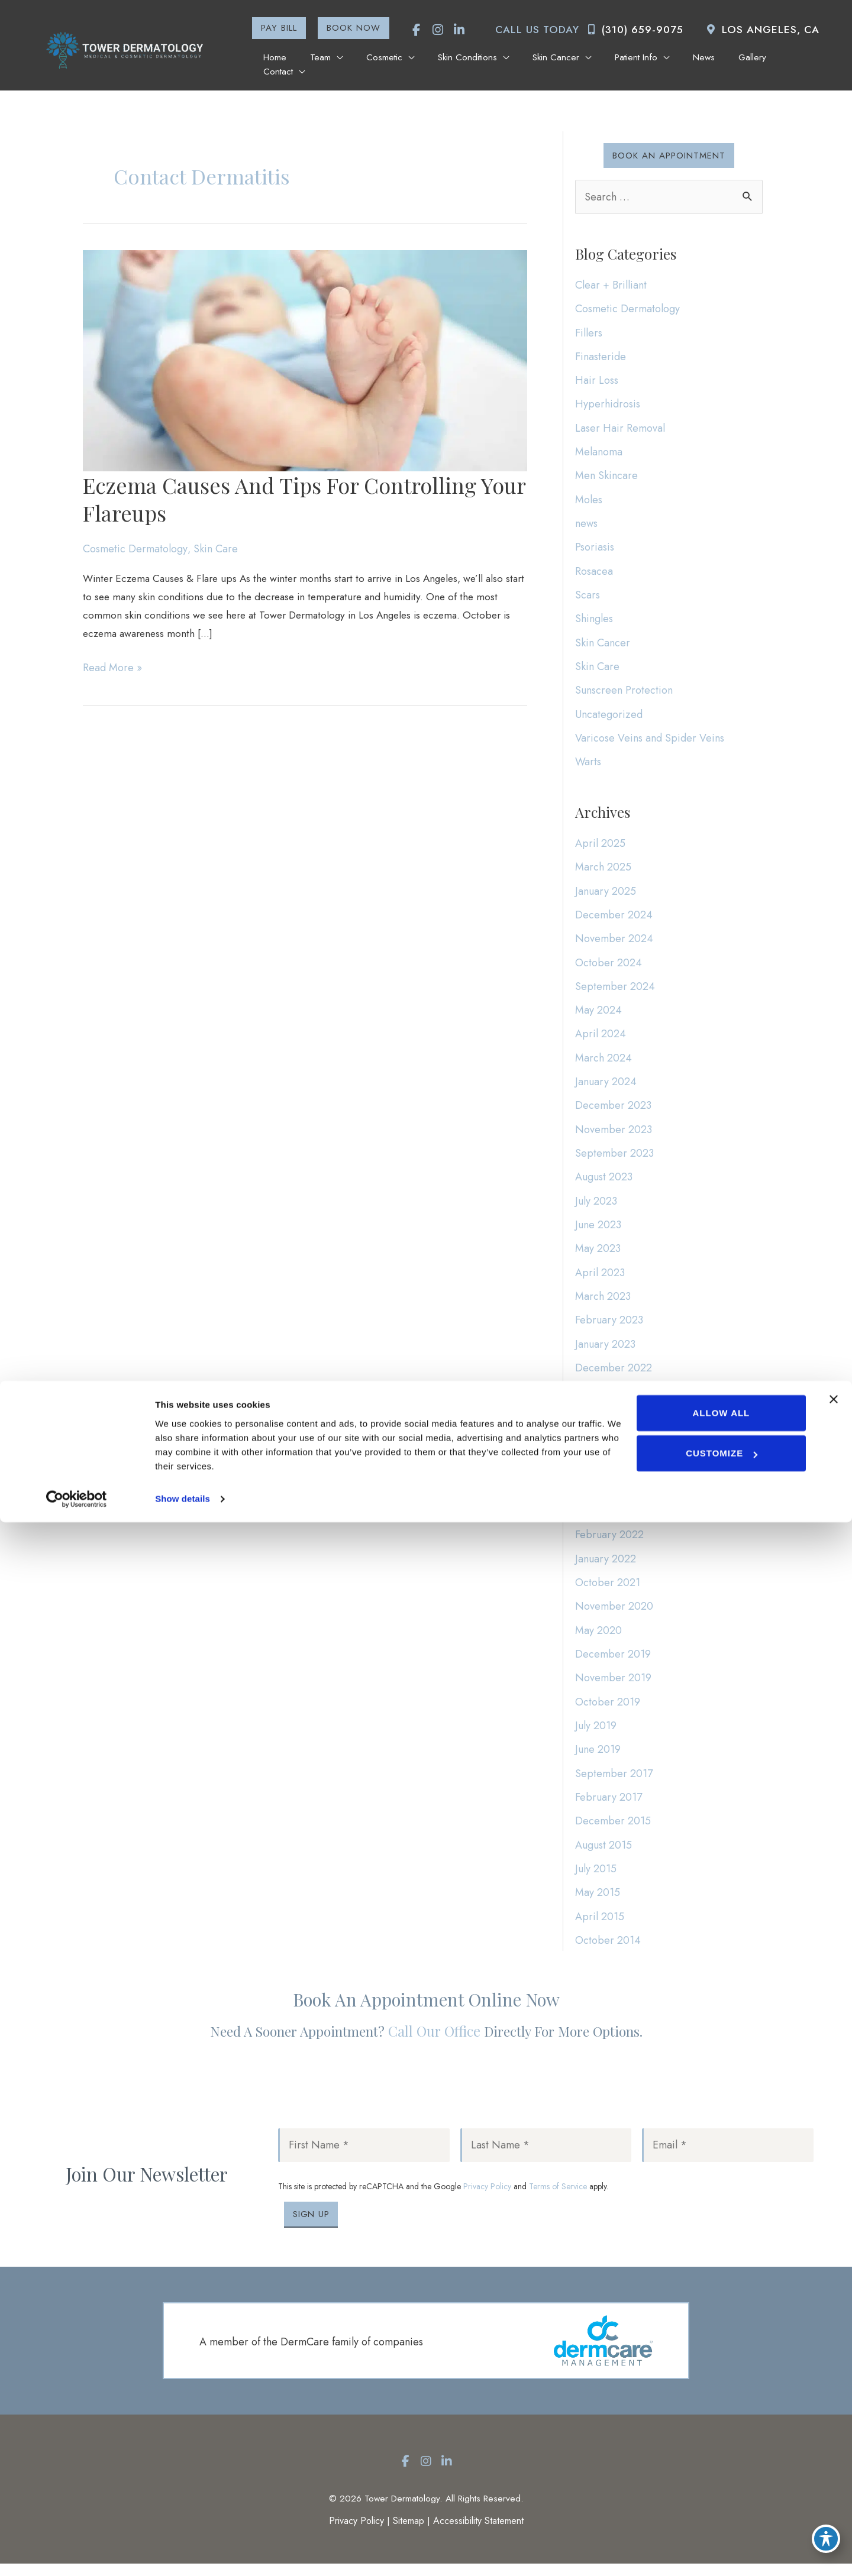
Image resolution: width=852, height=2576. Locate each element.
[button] (272, 28)
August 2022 (604, 1446)
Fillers (588, 333)
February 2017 (608, 1805)
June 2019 (598, 1757)
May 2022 (598, 1518)
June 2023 (598, 1230)
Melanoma (598, 452)
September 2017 (614, 1781)
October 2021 (607, 1590)
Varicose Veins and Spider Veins (649, 739)
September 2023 (614, 1159)
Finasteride (600, 356)
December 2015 (613, 1829)
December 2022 (613, 1374)
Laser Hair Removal (620, 428)
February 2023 (609, 1326)
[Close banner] (834, 2453)
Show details (182, 2553)
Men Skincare (606, 476)
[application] (350, 63)
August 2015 (603, 1853)
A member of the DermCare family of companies (311, 2353)
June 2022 (598, 1494)
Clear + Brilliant (611, 285)
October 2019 (607, 1709)
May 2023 (598, 1255)
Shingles (594, 620)
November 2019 (613, 1686)
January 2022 (605, 1566)
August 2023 (603, 1182)
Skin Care (215, 551)
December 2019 (613, 1661)
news (586, 524)
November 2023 (613, 1135)
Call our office (434, 2042)
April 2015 (599, 1925)
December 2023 (613, 1111)
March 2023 (603, 1302)
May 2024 (598, 1015)
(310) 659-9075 (632, 29)
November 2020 (614, 1614)
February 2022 (609, 1542)
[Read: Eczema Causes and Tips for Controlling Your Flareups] (305, 361)
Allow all (720, 2467)
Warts (588, 764)
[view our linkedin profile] (453, 29)
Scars (587, 596)
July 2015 (596, 1877)
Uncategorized (609, 716)
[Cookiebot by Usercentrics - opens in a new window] (76, 2553)
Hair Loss (596, 381)
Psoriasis (594, 548)
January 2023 (605, 1350)
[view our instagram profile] (431, 29)
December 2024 (614, 919)
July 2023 (596, 1207)
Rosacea (594, 572)
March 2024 (603, 1063)
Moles (588, 500)
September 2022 (614, 1422)
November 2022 (614, 1398)
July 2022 (596, 1470)
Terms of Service (558, 2198)
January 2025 (605, 895)
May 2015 (597, 1901)
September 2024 (615, 991)
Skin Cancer (602, 644)
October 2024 (608, 967)
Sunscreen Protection (624, 692)
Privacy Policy (487, 2198)
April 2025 (600, 847)
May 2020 (598, 1638)
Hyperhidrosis (607, 404)
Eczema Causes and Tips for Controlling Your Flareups (304, 501)
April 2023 (600, 1278)
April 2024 (600, 1039)
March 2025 (603, 871)
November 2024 (614, 943)
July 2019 (596, 1734)
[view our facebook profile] (410, 29)
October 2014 (608, 1949)
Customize (721, 2507)
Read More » (112, 673)
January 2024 (606, 1087)
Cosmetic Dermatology (135, 551)
